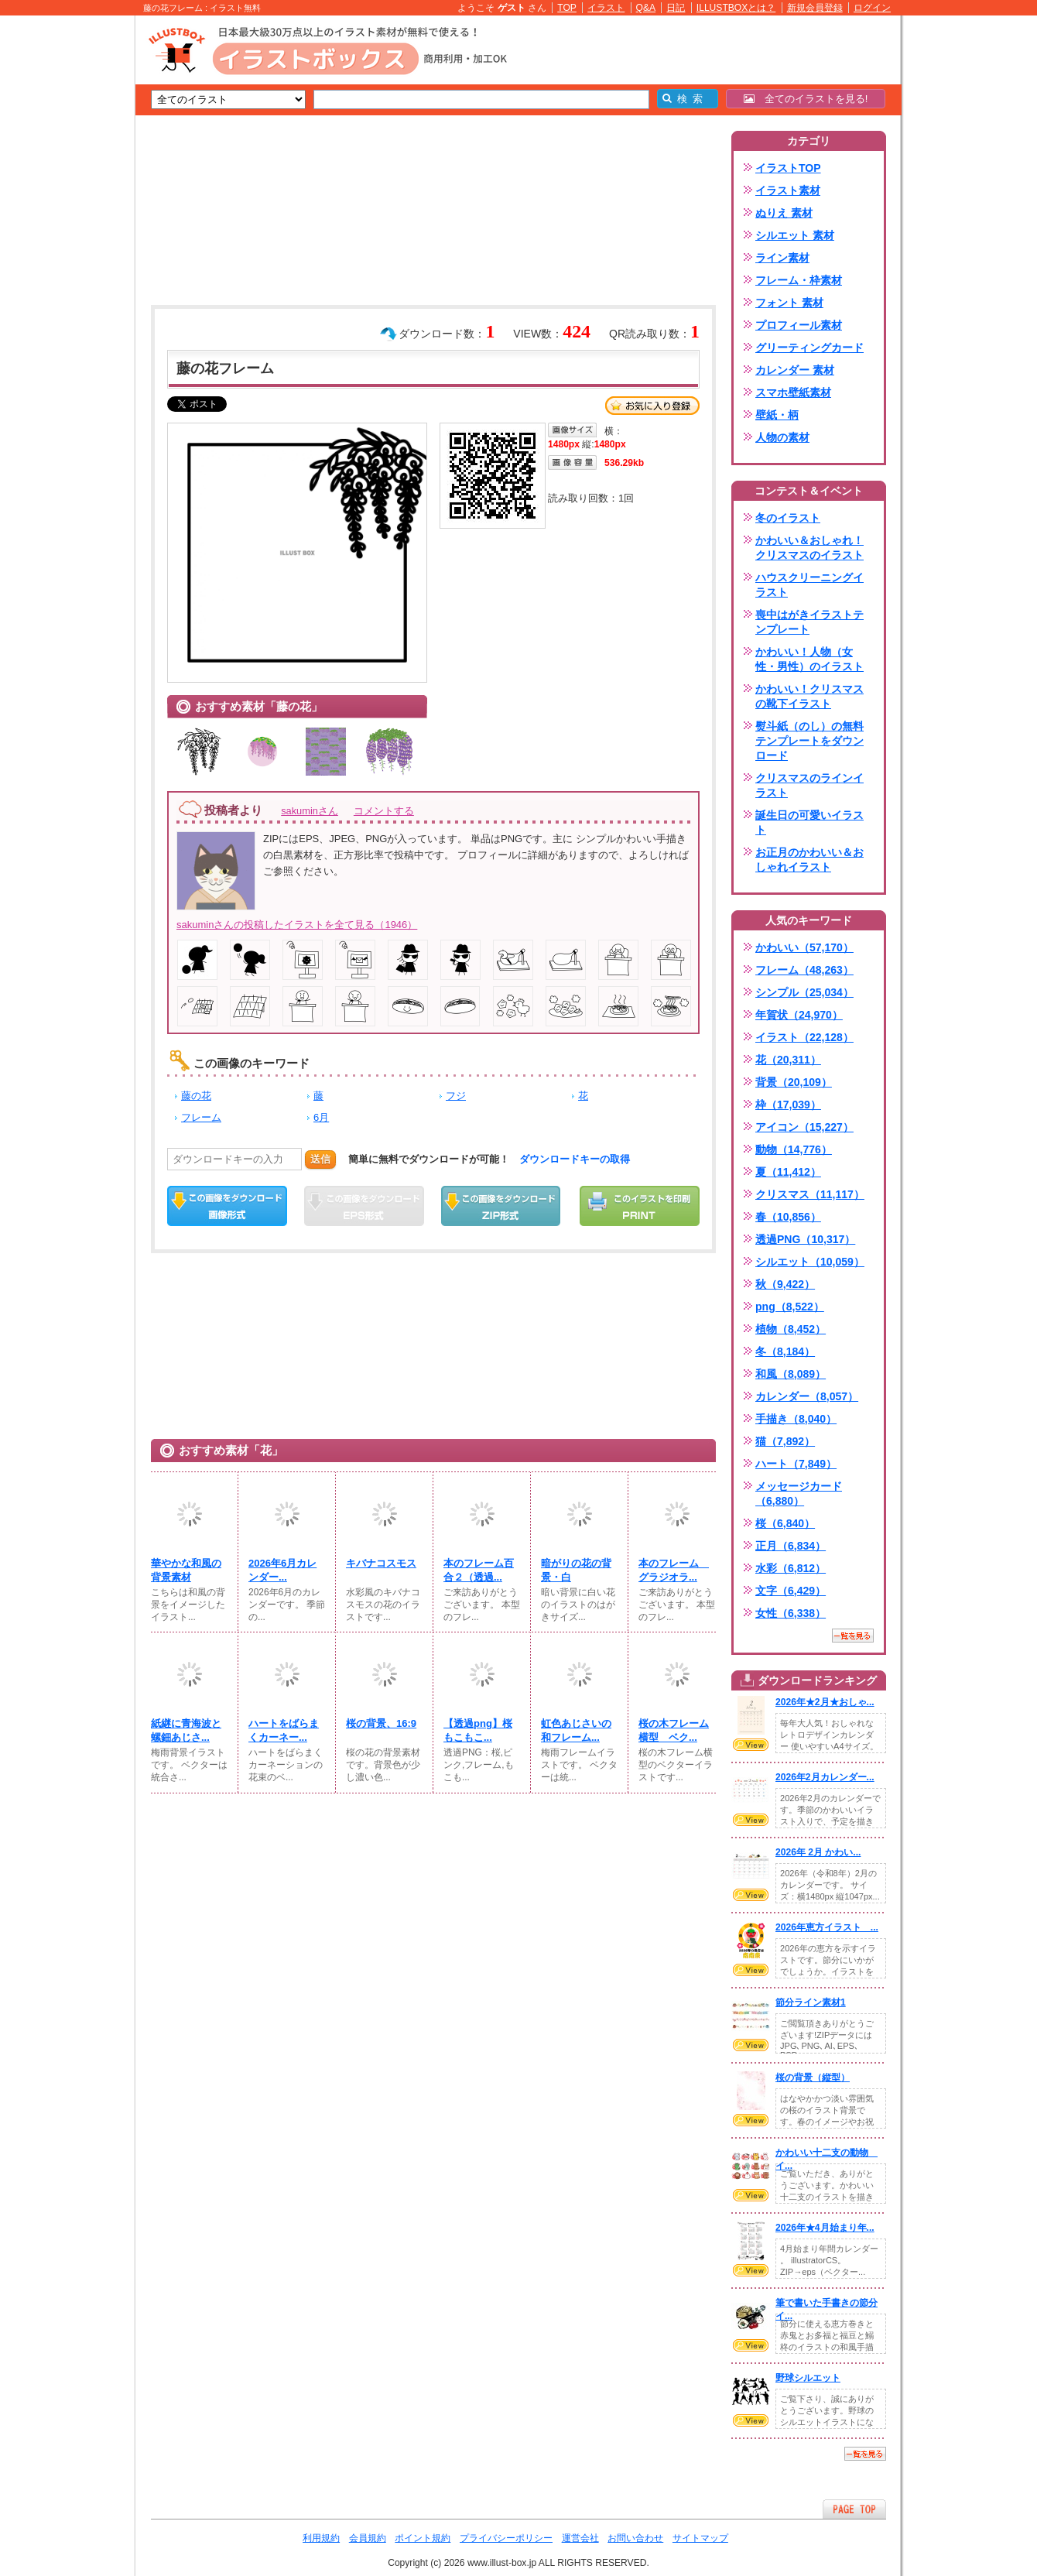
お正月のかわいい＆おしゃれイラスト (809, 859)
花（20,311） (788, 1059)
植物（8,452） (790, 1329)
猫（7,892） (785, 1441)
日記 (675, 7)
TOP (567, 7)
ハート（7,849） (796, 1464)
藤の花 (196, 1095)
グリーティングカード (809, 347)
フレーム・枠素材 (798, 280)
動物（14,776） (793, 1149)
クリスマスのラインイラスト (809, 785)
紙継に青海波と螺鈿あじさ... (186, 1730)
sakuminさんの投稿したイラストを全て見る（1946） (296, 924)
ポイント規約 (422, 2538)
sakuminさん (309, 811)
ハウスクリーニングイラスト (809, 584)
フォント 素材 (789, 302)
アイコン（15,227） (804, 1127)
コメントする (384, 811)
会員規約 (367, 2538)
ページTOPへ (854, 2509)
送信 (320, 1159)
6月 (321, 1117)
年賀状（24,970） (799, 1015)
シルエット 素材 (794, 235)
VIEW (750, 1744)
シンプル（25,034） (804, 992)
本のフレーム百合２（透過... (478, 1570)
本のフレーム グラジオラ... (673, 1570)
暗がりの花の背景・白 (576, 1570)
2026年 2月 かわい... (818, 1852)
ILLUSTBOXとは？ (735, 7)
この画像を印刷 (640, 1206)
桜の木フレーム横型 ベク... (673, 1730)
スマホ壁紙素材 (793, 392)
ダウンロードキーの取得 (574, 1159)
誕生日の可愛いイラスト (809, 822)
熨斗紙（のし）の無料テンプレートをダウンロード (809, 741)
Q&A (646, 7)
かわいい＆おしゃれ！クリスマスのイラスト (809, 547)
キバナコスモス (381, 1563)
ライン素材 (782, 258)
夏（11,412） (788, 1172)
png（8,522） (789, 1306)
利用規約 (321, 2538)
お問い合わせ (635, 2538)
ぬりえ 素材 (784, 213)
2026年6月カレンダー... (282, 1570)
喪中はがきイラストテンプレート (809, 621)
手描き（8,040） (796, 1419)
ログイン (872, 7)
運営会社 (580, 2538)
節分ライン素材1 (810, 2002)
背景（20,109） (793, 1082)
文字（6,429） (790, 1590)
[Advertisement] (62, 255)
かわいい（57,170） (804, 947)
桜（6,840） (785, 1523)
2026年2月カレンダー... (824, 1777)
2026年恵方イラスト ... (826, 1927)
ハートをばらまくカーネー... (283, 1730)
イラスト (606, 7)
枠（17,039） (788, 1104)
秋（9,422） (785, 1284)
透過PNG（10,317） (805, 1239)
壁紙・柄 (777, 415)
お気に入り (652, 405)
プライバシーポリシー (506, 2538)
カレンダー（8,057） (806, 1396)
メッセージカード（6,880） (798, 1493)
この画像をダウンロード (227, 1206)
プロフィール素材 (798, 325)
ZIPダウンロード (501, 1206)
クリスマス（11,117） (809, 1194)
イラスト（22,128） (804, 1037)
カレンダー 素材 (794, 370)
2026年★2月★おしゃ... (824, 1702)
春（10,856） (788, 1217)
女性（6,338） (790, 1613)
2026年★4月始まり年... (824, 2227)
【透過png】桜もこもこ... (477, 1730)
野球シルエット (807, 2377)
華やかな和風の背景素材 (186, 1570)
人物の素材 (782, 437)
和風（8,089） (790, 1374)
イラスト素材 (787, 190)
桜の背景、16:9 (381, 1723)
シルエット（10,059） (809, 1261)
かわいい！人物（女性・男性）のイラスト (809, 659)
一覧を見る (853, 1636)
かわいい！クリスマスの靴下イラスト (809, 696)
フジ (456, 1095)
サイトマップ (700, 2538)
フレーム (201, 1117)
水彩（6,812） (790, 1568)
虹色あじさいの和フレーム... (576, 1730)
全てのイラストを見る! (806, 98)
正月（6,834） (790, 1546)
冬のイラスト (787, 518)
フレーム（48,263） (804, 970)
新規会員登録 (815, 7)
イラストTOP (788, 168)
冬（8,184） (785, 1351)
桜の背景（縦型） (812, 2077)
